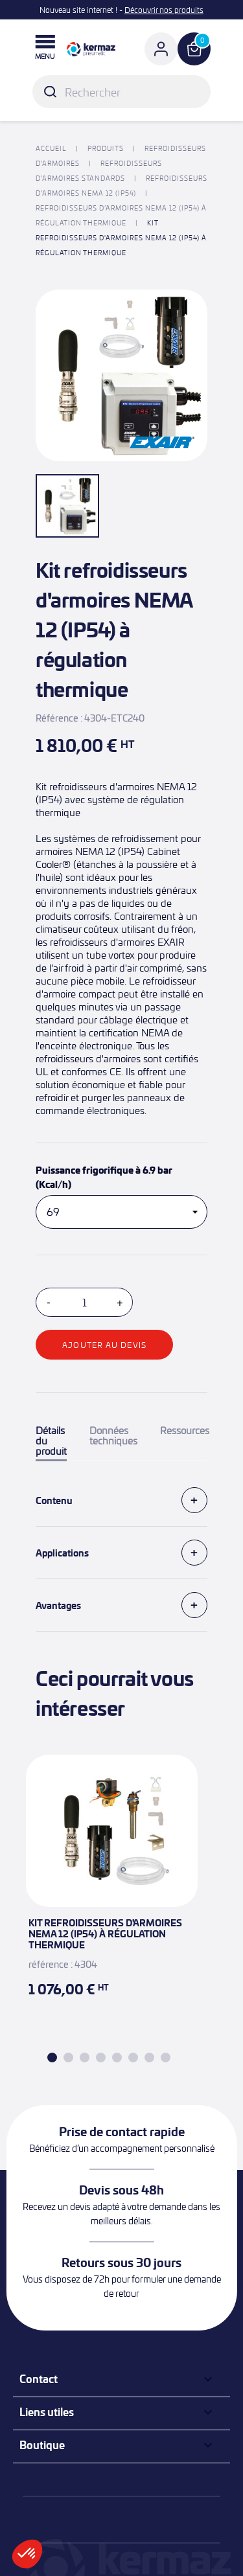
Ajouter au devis (104, 1344)
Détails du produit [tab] (51, 1441)
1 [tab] (52, 2057)
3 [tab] (84, 2057)
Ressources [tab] (184, 1431)
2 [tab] (68, 2057)
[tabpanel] (111, 1892)
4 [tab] (101, 2057)
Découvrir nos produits (163, 10)
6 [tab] (133, 2057)
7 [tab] (149, 2057)
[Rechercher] (121, 91)
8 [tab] (165, 2057)
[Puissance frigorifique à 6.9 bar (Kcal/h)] (121, 1212)
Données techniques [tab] (113, 1436)
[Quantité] (84, 1302)
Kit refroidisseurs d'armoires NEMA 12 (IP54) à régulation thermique (105, 1933)
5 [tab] (117, 2057)
